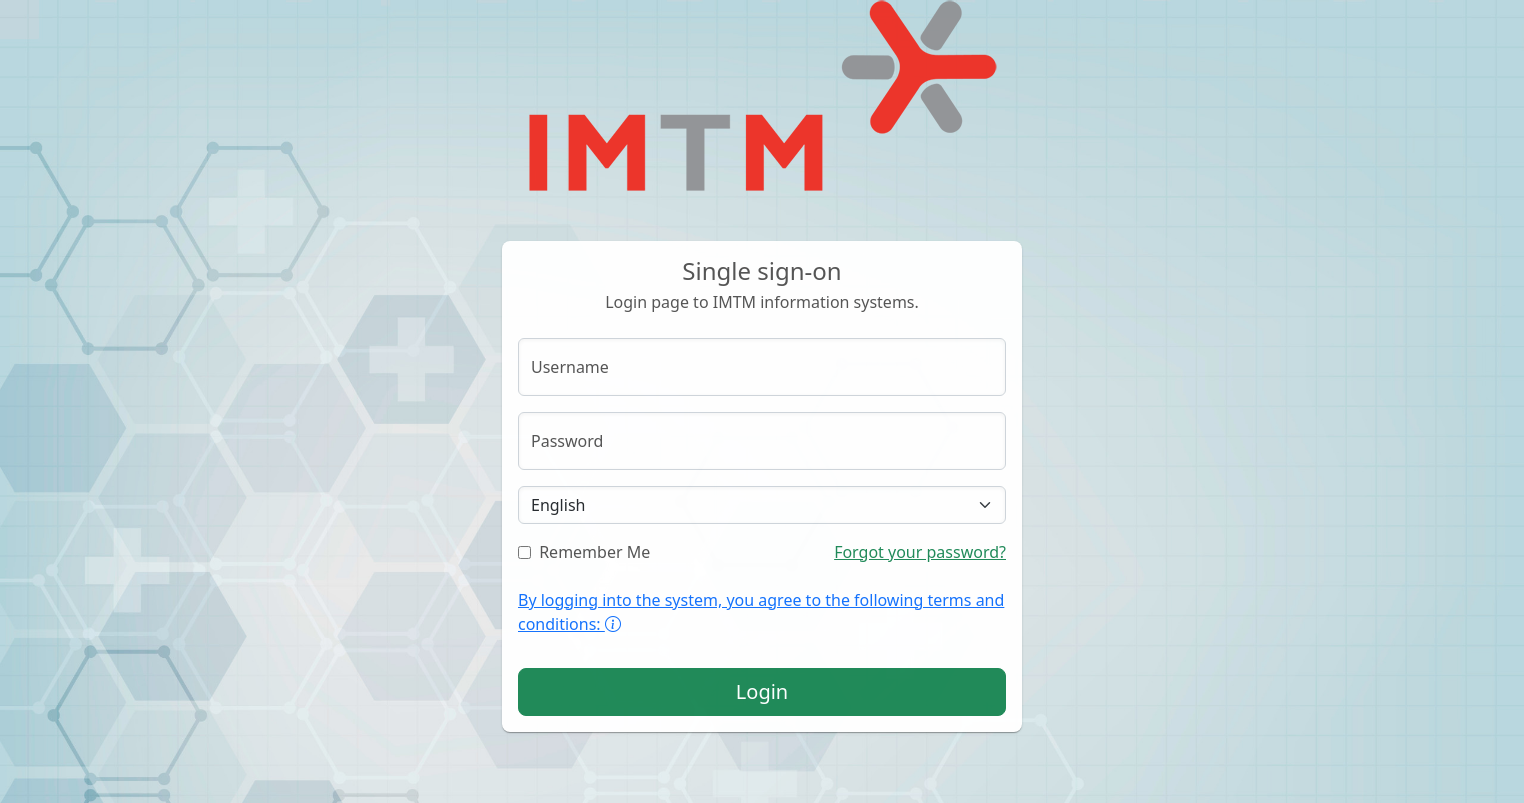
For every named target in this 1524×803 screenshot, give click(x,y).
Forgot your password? (920, 552)
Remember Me (584, 552)
